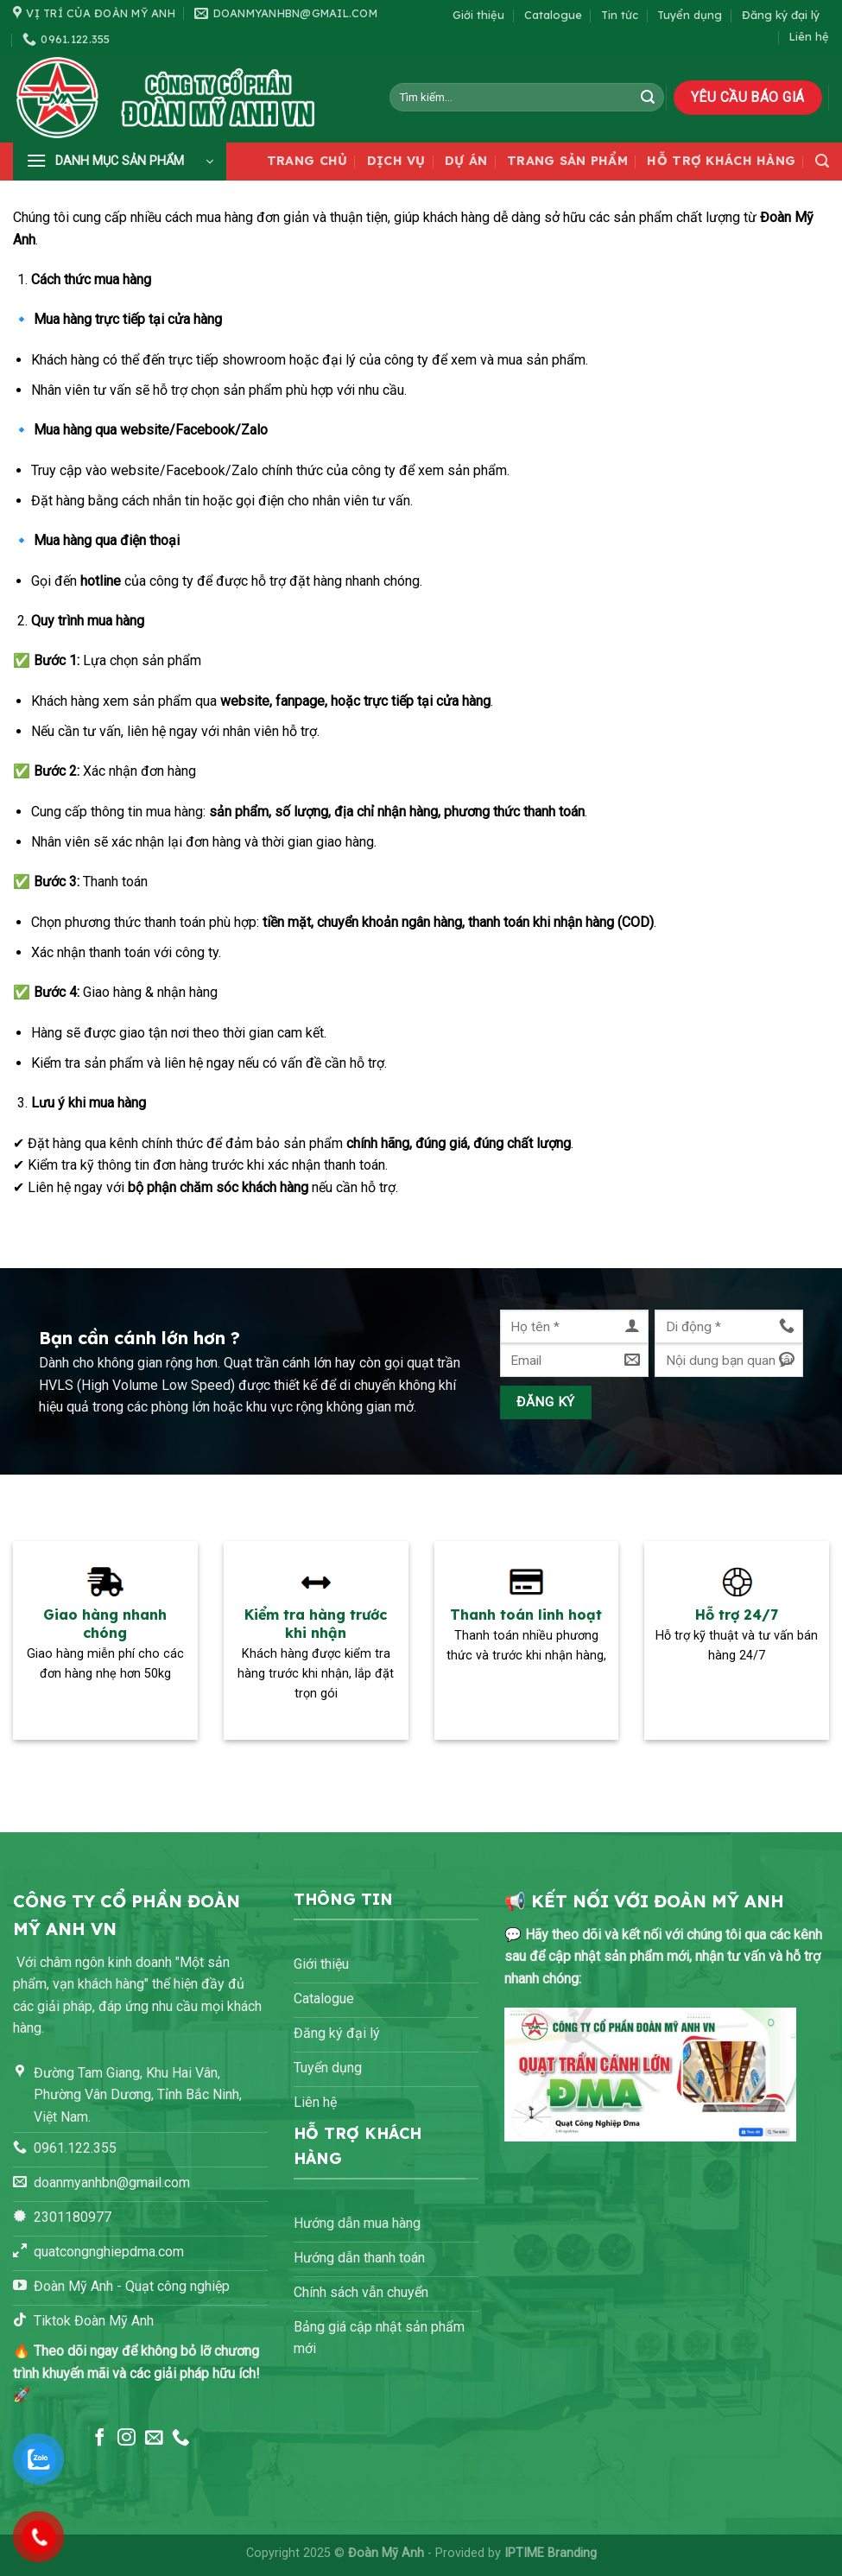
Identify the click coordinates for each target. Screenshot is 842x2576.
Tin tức (619, 15)
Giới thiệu (478, 15)
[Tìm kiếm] (822, 161)
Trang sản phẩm (567, 160)
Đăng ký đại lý (781, 15)
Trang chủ (307, 160)
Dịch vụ (396, 160)
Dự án (466, 160)
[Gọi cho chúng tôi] (181, 2438)
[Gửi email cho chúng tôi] (154, 2438)
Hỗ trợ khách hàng (721, 160)
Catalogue (553, 15)
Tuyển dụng (689, 15)
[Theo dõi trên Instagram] (126, 2438)
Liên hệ (809, 36)
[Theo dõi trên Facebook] (100, 2438)
